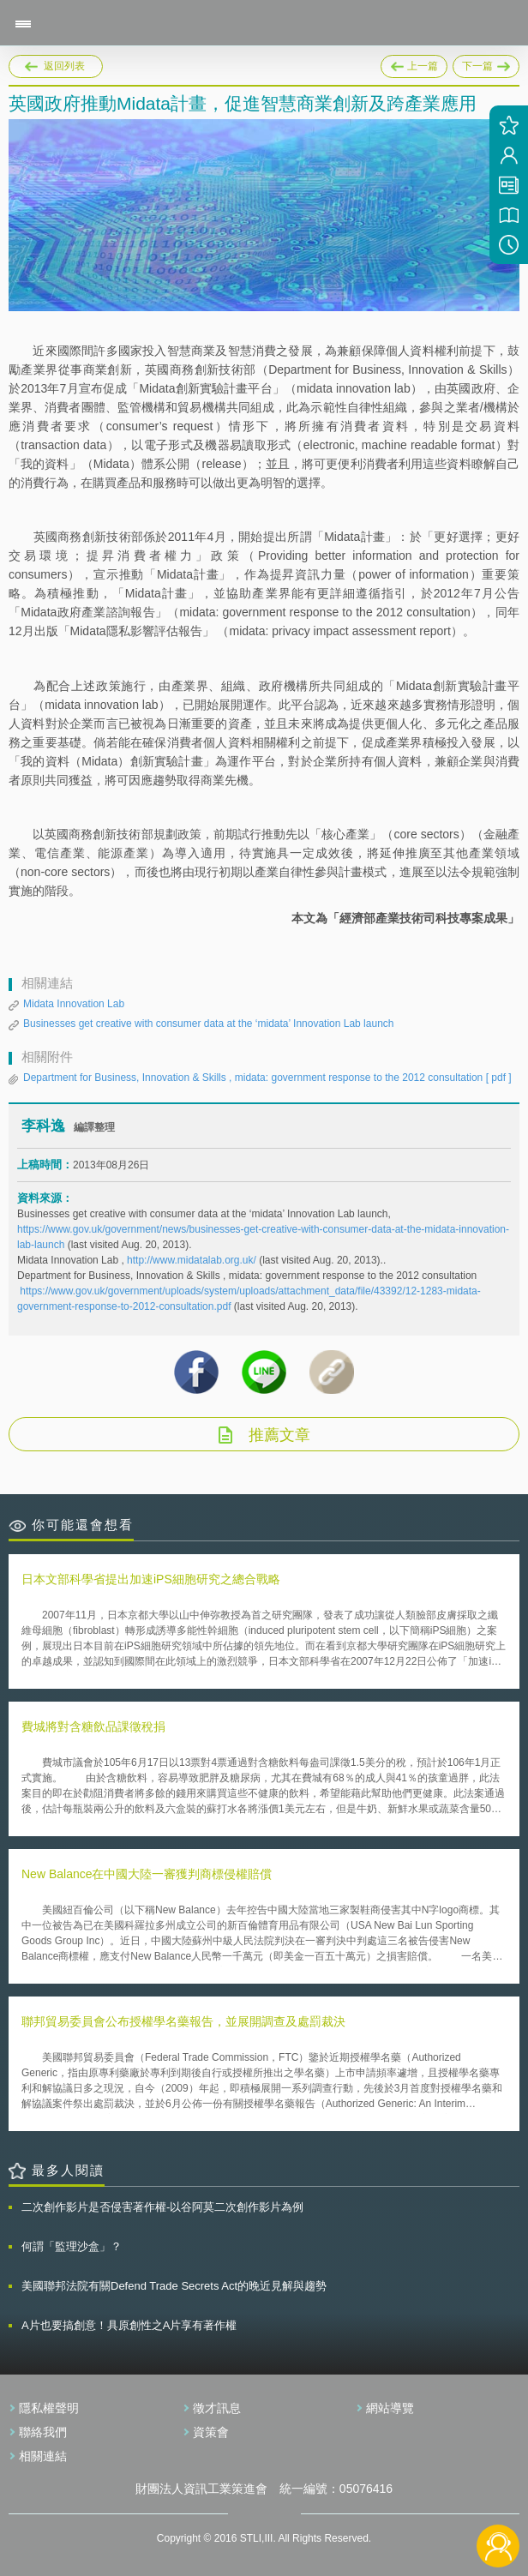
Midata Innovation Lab (73, 1004)
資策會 (211, 2432)
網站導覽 (390, 2408)
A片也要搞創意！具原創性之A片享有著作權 (129, 2325)
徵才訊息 (217, 2408)
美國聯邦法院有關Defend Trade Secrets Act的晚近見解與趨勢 (174, 2285)
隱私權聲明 (49, 2408)
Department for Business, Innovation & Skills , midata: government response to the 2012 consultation (267, 1077)
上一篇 (414, 63)
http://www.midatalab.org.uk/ (191, 1260)
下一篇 (486, 63)
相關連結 (43, 2456)
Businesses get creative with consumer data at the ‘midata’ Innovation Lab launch (208, 1024)
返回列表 (64, 66)
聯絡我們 (43, 2432)
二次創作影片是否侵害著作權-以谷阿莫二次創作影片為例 (162, 2207)
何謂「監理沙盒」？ (71, 2246)
